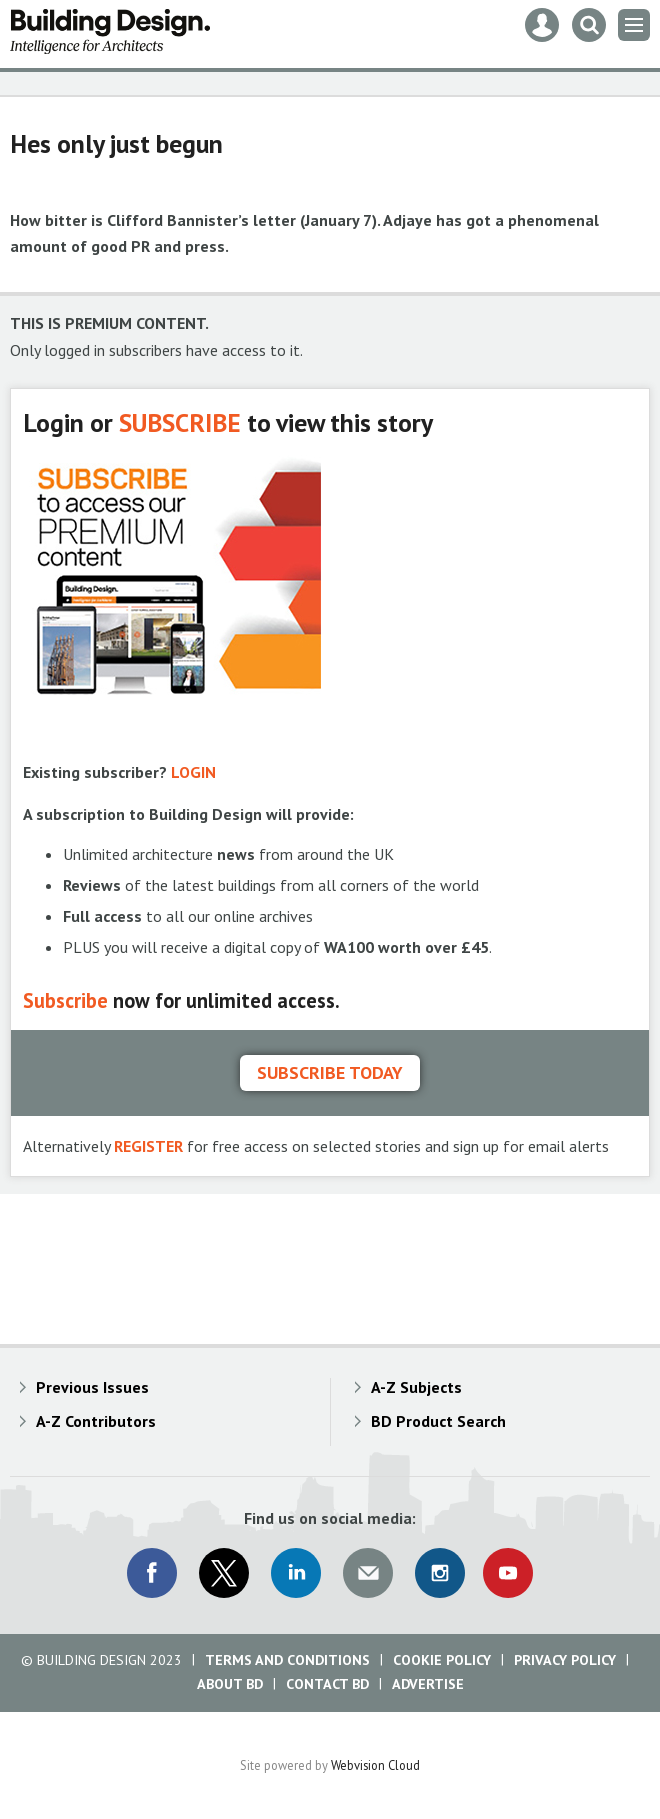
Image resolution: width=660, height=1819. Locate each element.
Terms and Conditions (287, 1660)
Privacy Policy (565, 1660)
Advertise (428, 1684)
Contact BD (327, 1684)
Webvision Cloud (375, 1765)
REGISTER (148, 1146)
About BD (230, 1684)
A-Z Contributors (96, 1421)
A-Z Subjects (416, 1387)
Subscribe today (330, 1072)
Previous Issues (92, 1387)
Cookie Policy (442, 1660)
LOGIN (193, 772)
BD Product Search (438, 1421)
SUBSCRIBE (180, 422)
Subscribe (65, 1000)
